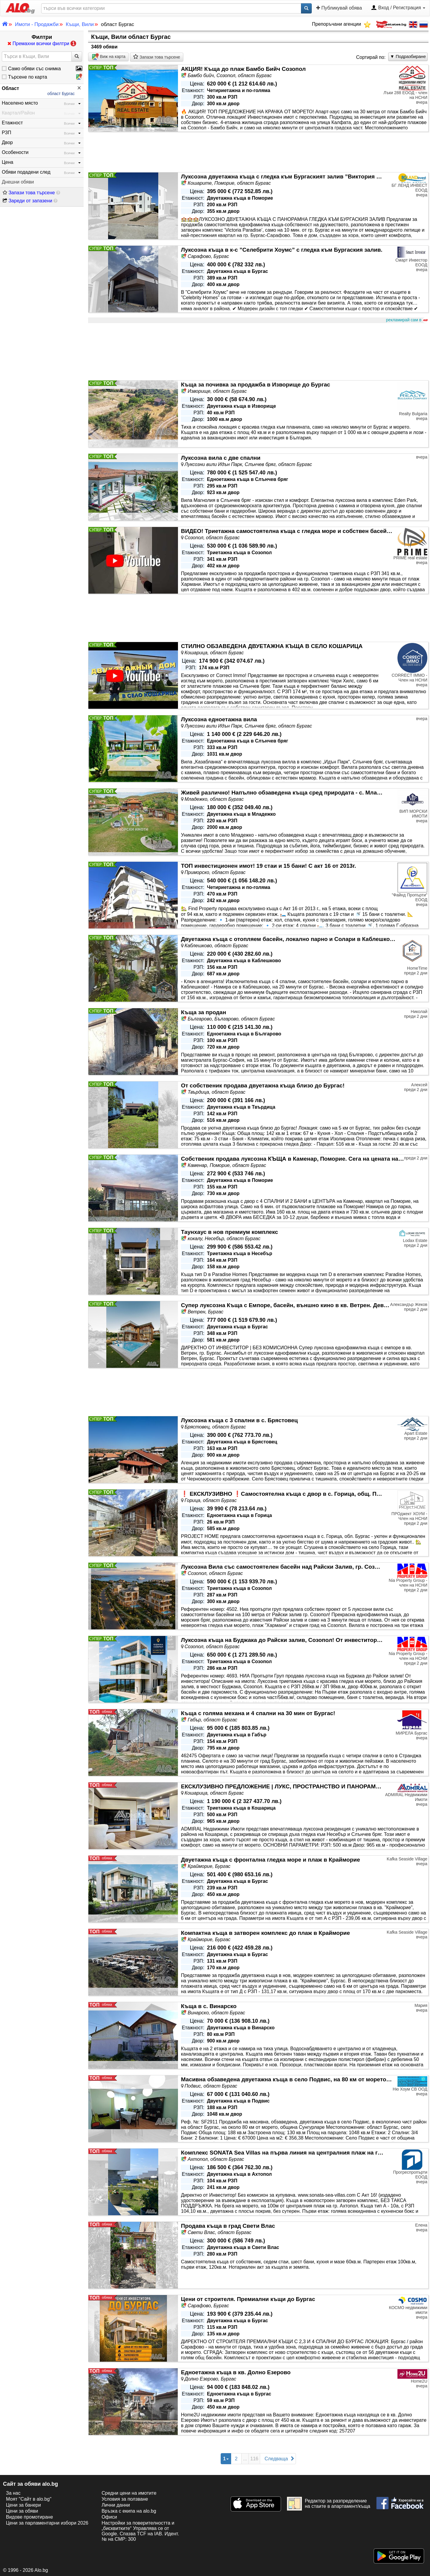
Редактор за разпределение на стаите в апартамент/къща (328, 2504)
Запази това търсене (29, 192)
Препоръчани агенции (341, 24)
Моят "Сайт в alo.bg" (28, 2499)
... (245, 2458)
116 (254, 2458)
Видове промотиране (29, 2517)
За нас (13, 2493)
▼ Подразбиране (408, 56)
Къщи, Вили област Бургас (131, 36)
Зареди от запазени (27, 200)
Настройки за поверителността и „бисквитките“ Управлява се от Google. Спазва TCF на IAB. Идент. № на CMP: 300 (140, 2531)
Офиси (109, 2517)
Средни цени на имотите (129, 2493)
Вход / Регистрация (398, 8)
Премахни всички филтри (41, 43)
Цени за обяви (22, 2511)
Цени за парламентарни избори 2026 (47, 2522)
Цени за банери (23, 2505)
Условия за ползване (125, 2499)
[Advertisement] (258, 352)
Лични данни (116, 2505)
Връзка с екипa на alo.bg (129, 2511)
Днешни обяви (18, 181)
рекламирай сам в (406, 320)
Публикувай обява (339, 8)
